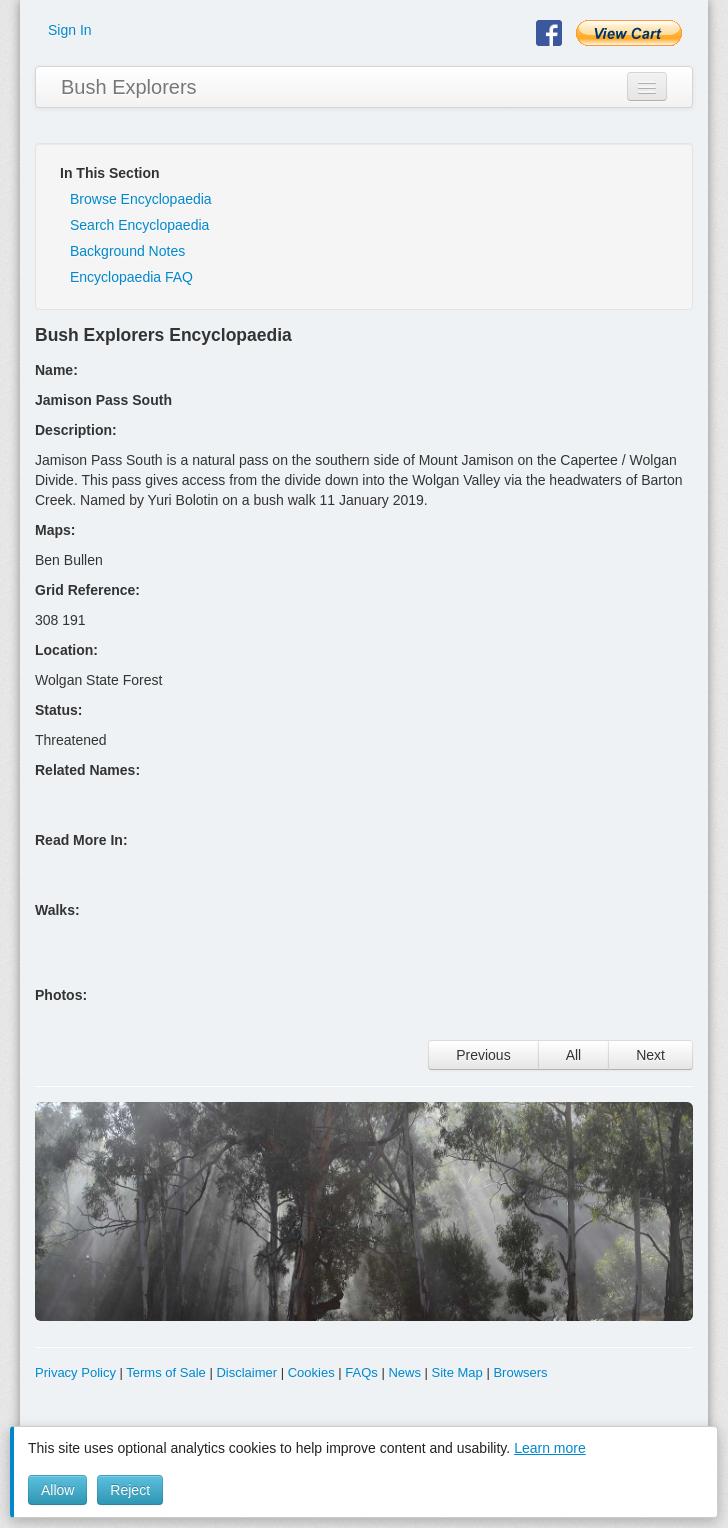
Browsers (520, 1372)
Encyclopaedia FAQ (131, 277)
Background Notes (127, 251)
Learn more (550, 1448)
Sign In (70, 30)
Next (650, 1055)
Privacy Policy (75, 1372)
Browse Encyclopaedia (141, 199)
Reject (130, 1490)
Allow (57, 1490)
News (404, 1372)
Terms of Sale (165, 1372)
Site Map (457, 1372)
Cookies (311, 1372)
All (574, 1055)
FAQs (361, 1372)
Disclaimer (246, 1372)
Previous (483, 1055)
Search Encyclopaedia (139, 225)
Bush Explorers (129, 87)
